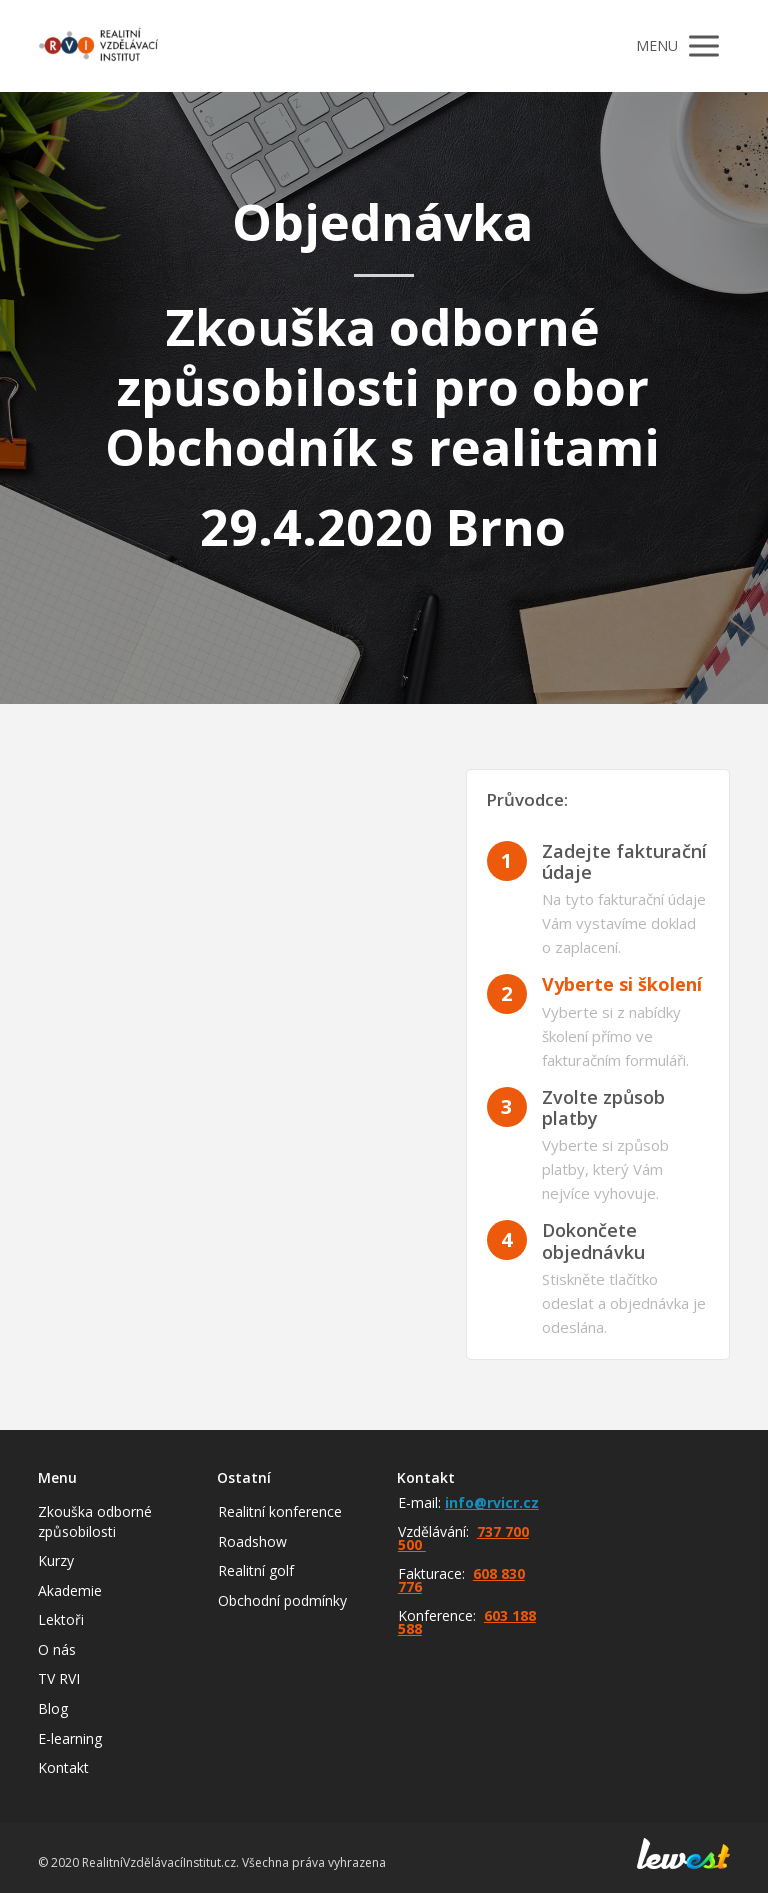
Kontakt (63, 1767)
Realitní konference (280, 1511)
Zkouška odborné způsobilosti (95, 1521)
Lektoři (61, 1619)
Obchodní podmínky (282, 1600)
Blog (53, 1708)
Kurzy (56, 1560)
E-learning (70, 1738)
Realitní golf (256, 1570)
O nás (57, 1649)
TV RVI (59, 1678)
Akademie (70, 1590)
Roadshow (252, 1541)
